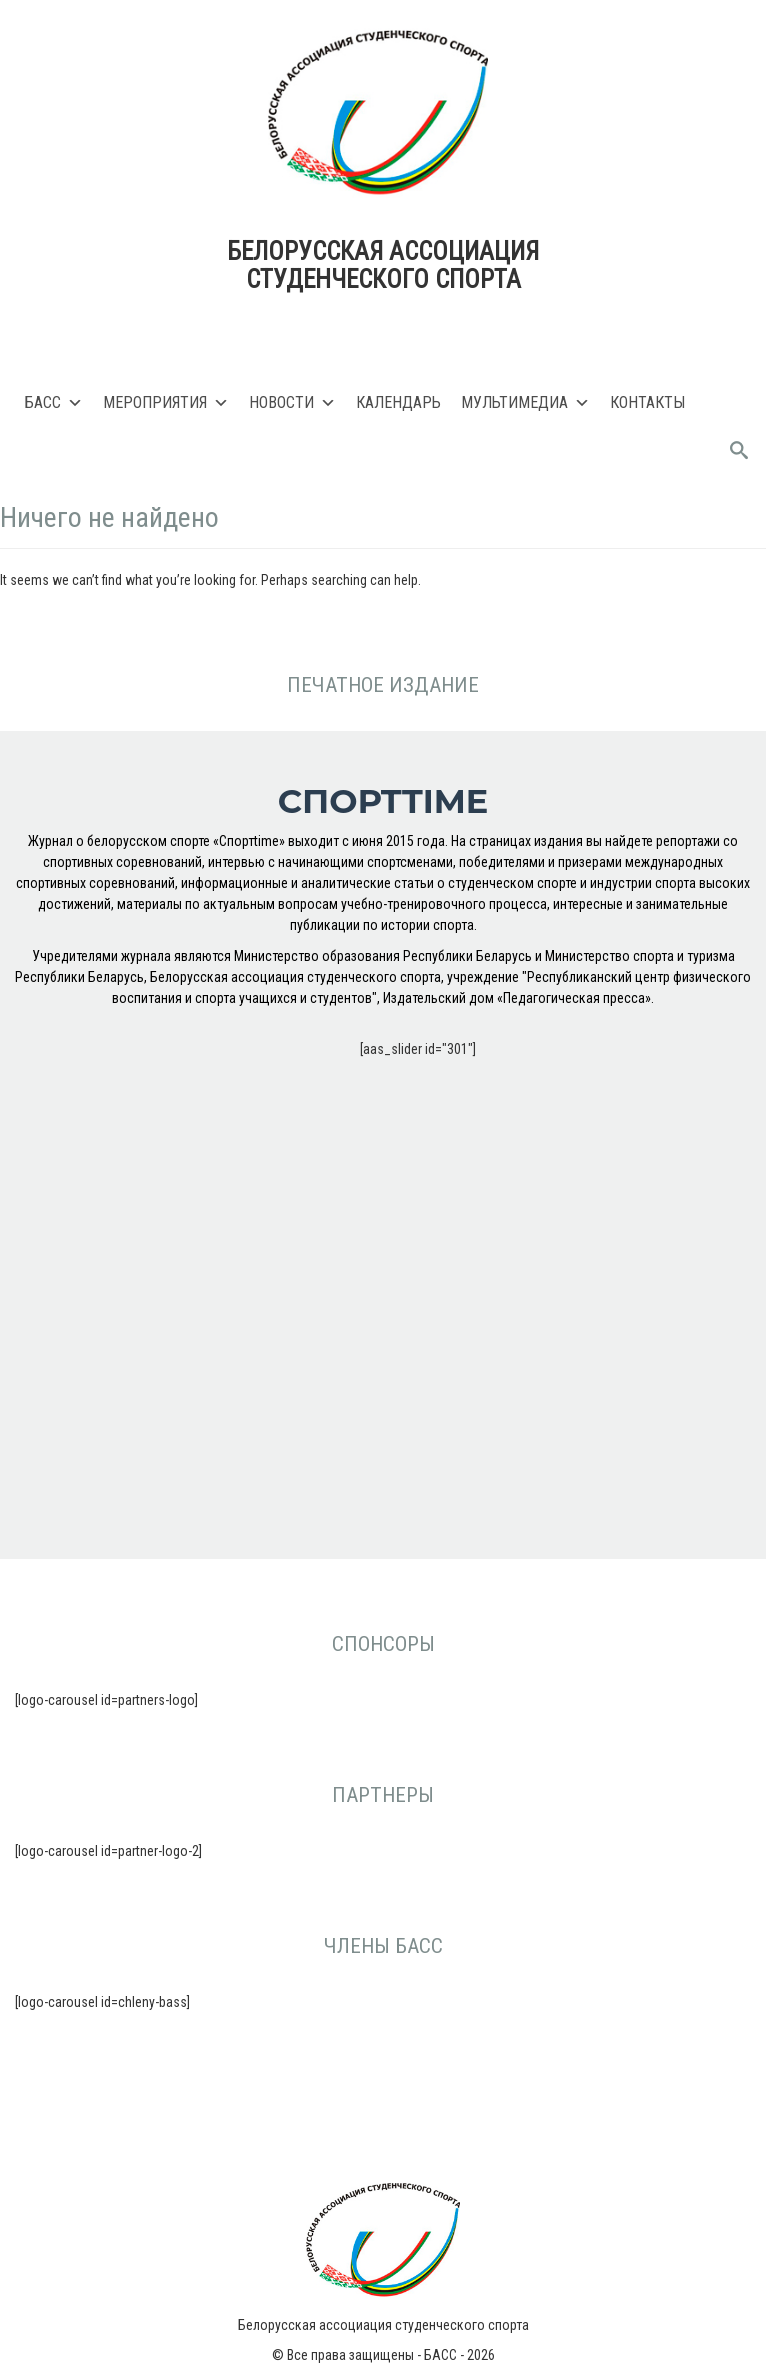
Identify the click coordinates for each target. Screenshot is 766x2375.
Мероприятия (166, 403)
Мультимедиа (525, 403)
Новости (292, 403)
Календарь (398, 402)
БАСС (54, 403)
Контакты (647, 402)
